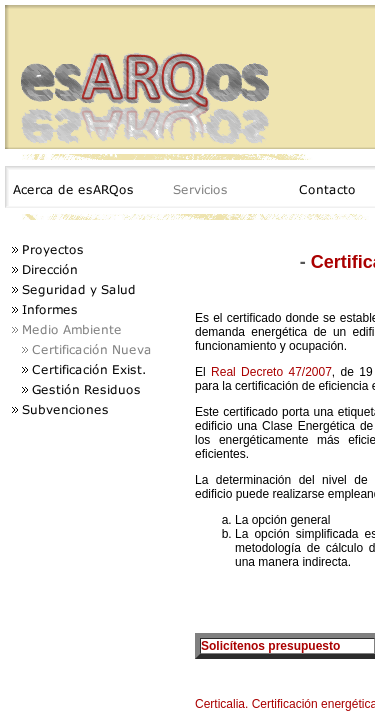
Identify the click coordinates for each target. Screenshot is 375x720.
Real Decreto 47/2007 (271, 372)
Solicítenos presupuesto (270, 646)
